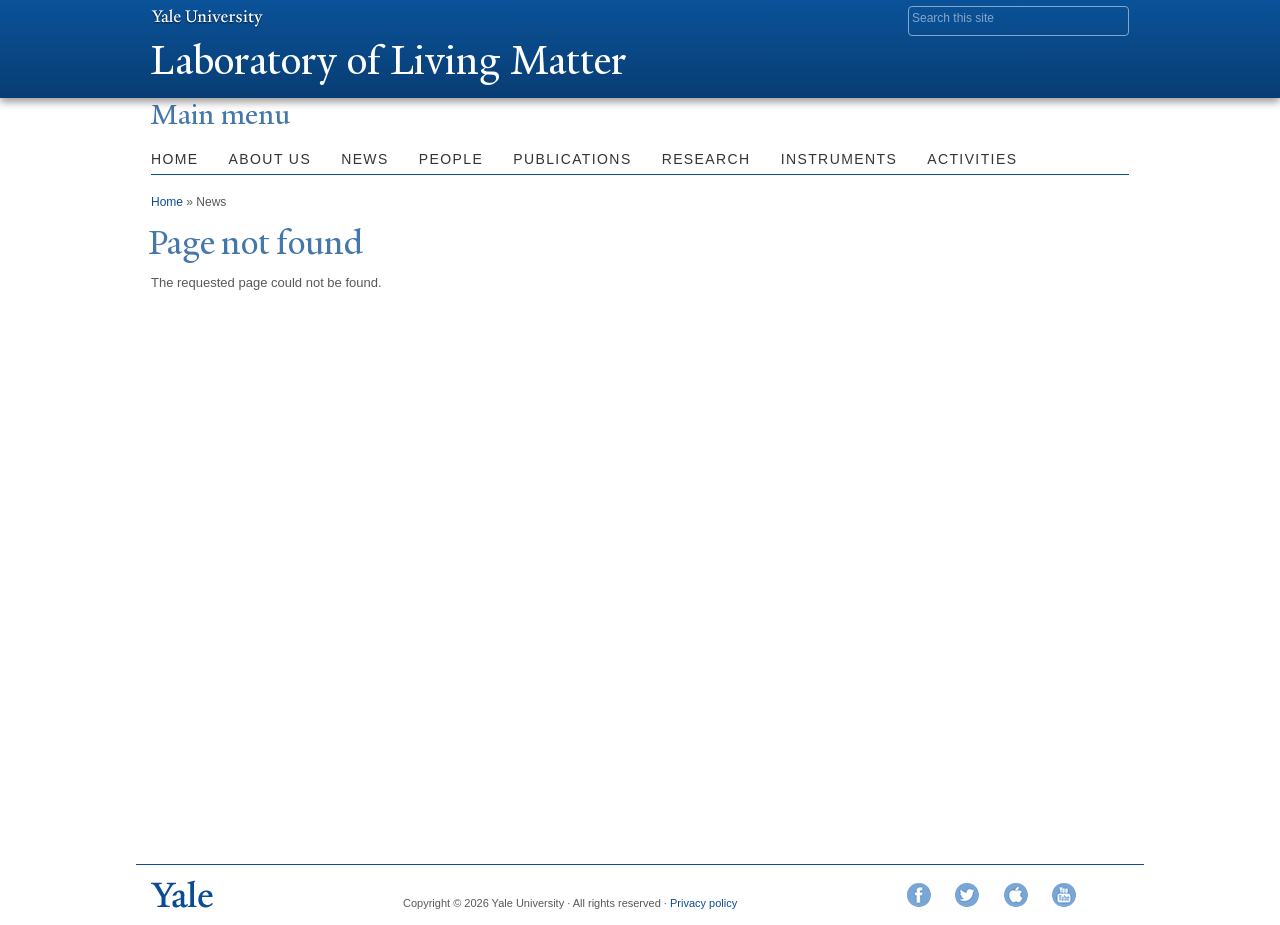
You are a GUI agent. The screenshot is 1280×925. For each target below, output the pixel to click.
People (451, 159)
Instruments (839, 159)
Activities (972, 159)
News (365, 159)
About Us (270, 159)
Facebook (919, 895)
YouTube (1064, 895)
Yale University (207, 17)
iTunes (1016, 895)
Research (706, 159)
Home (175, 159)
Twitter (967, 895)
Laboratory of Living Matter (388, 60)
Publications (572, 159)
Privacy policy (703, 903)
